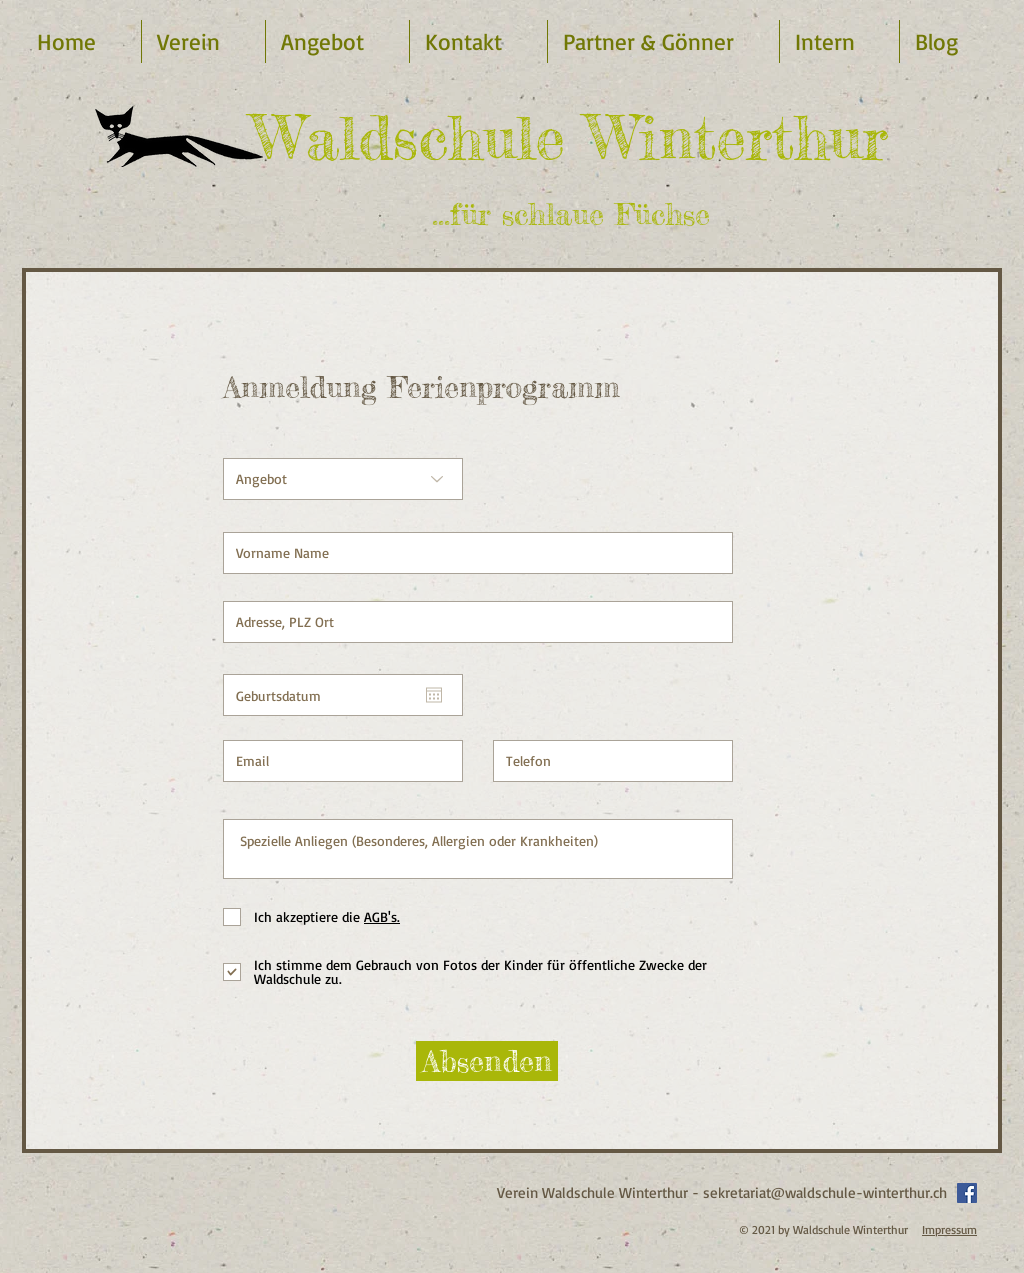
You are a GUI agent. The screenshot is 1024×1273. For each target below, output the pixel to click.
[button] (337, 41)
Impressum (949, 1229)
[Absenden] (487, 1061)
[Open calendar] (434, 695)
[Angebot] (343, 479)
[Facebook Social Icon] (967, 1193)
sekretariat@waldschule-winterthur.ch (825, 1192)
